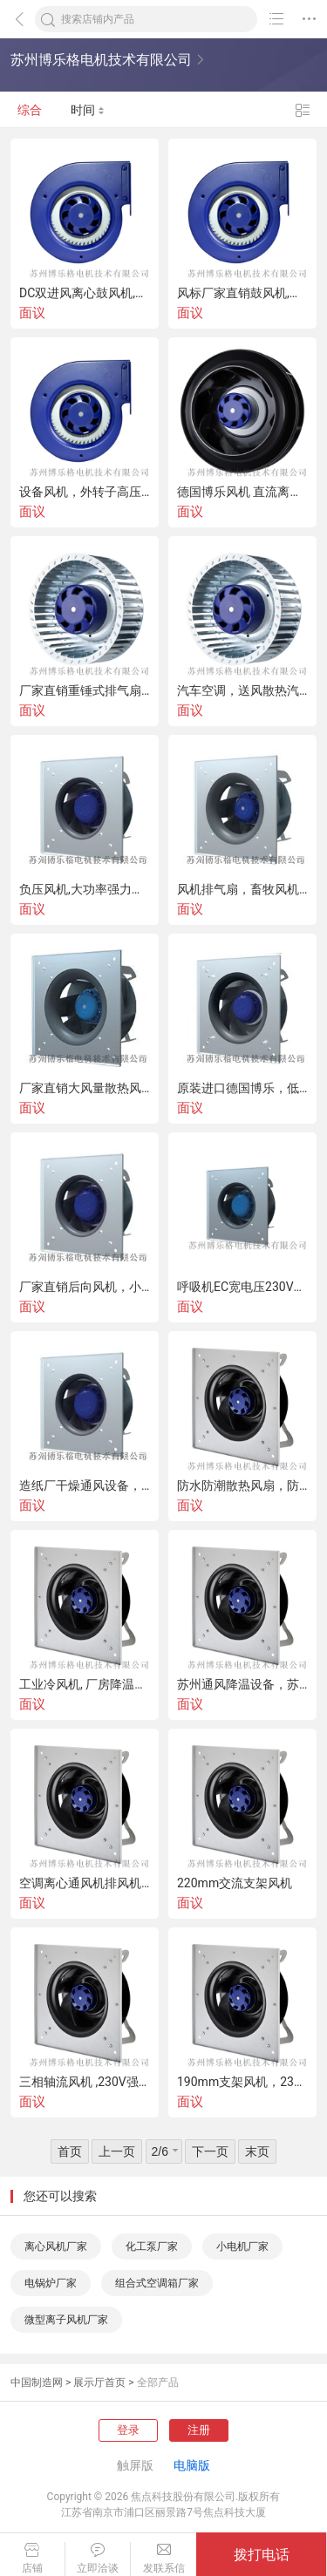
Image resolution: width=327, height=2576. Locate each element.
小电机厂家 (242, 2246)
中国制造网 (36, 2382)
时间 (88, 110)
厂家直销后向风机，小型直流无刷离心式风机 (84, 1287)
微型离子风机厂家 (66, 2320)
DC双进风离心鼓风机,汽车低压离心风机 (84, 293)
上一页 (117, 2151)
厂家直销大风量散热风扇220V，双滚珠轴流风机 (84, 1088)
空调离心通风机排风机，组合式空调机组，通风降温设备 (84, 1883)
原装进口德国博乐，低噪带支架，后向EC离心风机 (242, 1088)
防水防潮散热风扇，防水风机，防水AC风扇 (242, 1485)
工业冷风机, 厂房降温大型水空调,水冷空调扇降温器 (84, 1684)
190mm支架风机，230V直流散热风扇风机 (242, 2082)
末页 (257, 2151)
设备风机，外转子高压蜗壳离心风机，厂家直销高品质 (84, 492)
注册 (198, 2430)
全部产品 (158, 2382)
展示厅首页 (99, 2382)
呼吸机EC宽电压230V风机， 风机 (242, 1287)
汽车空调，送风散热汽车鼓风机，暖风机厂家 (242, 690)
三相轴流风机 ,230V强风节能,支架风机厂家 (84, 2082)
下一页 (210, 2151)
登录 (128, 2430)
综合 (29, 110)
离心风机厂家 (55, 2246)
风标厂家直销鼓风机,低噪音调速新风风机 (242, 293)
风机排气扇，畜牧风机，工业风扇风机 (242, 889)
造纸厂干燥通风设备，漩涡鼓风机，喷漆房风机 (84, 1485)
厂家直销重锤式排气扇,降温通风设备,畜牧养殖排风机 (84, 690)
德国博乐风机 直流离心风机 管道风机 (242, 492)
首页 (70, 2151)
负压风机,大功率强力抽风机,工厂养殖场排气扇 (84, 889)
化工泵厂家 (152, 2246)
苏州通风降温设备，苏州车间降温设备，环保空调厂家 (242, 1684)
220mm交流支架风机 (234, 1883)
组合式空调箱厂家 (157, 2283)
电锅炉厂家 (50, 2283)
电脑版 (192, 2465)
